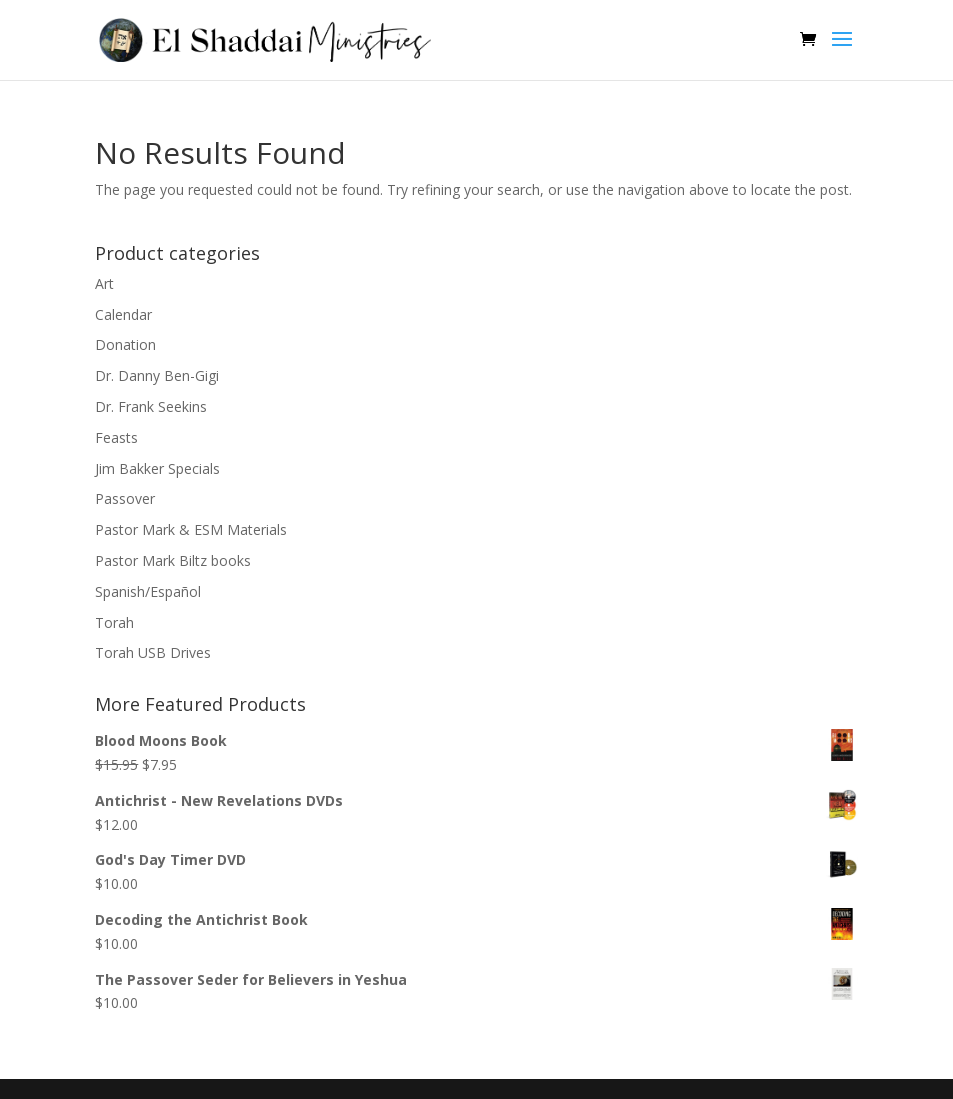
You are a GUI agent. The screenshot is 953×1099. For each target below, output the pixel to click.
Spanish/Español (148, 591)
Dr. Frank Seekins (151, 406)
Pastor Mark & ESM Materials (191, 529)
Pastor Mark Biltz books (173, 560)
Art (104, 283)
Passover (125, 498)
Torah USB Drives (153, 652)
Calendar (123, 314)
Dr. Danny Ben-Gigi (157, 375)
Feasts (116, 437)
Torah (114, 622)
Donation (125, 344)
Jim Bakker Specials (157, 468)
